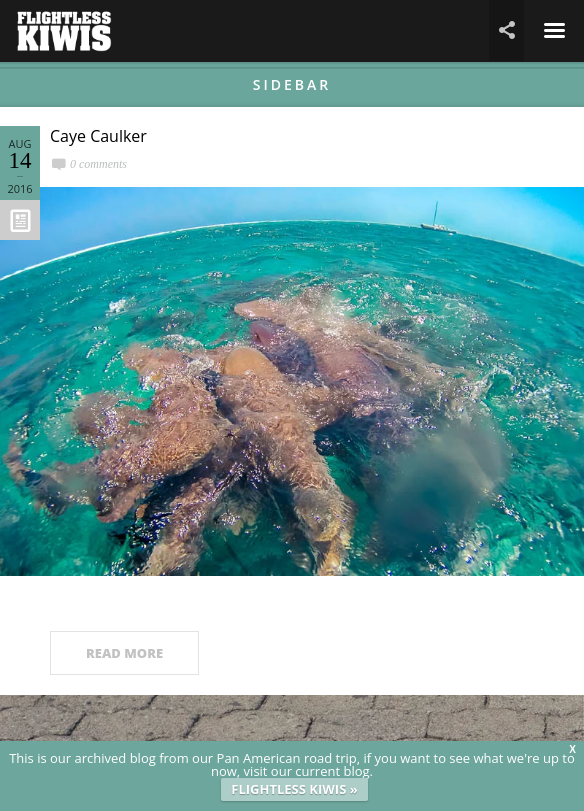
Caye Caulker (98, 136)
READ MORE (124, 653)
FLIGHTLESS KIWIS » (294, 789)
